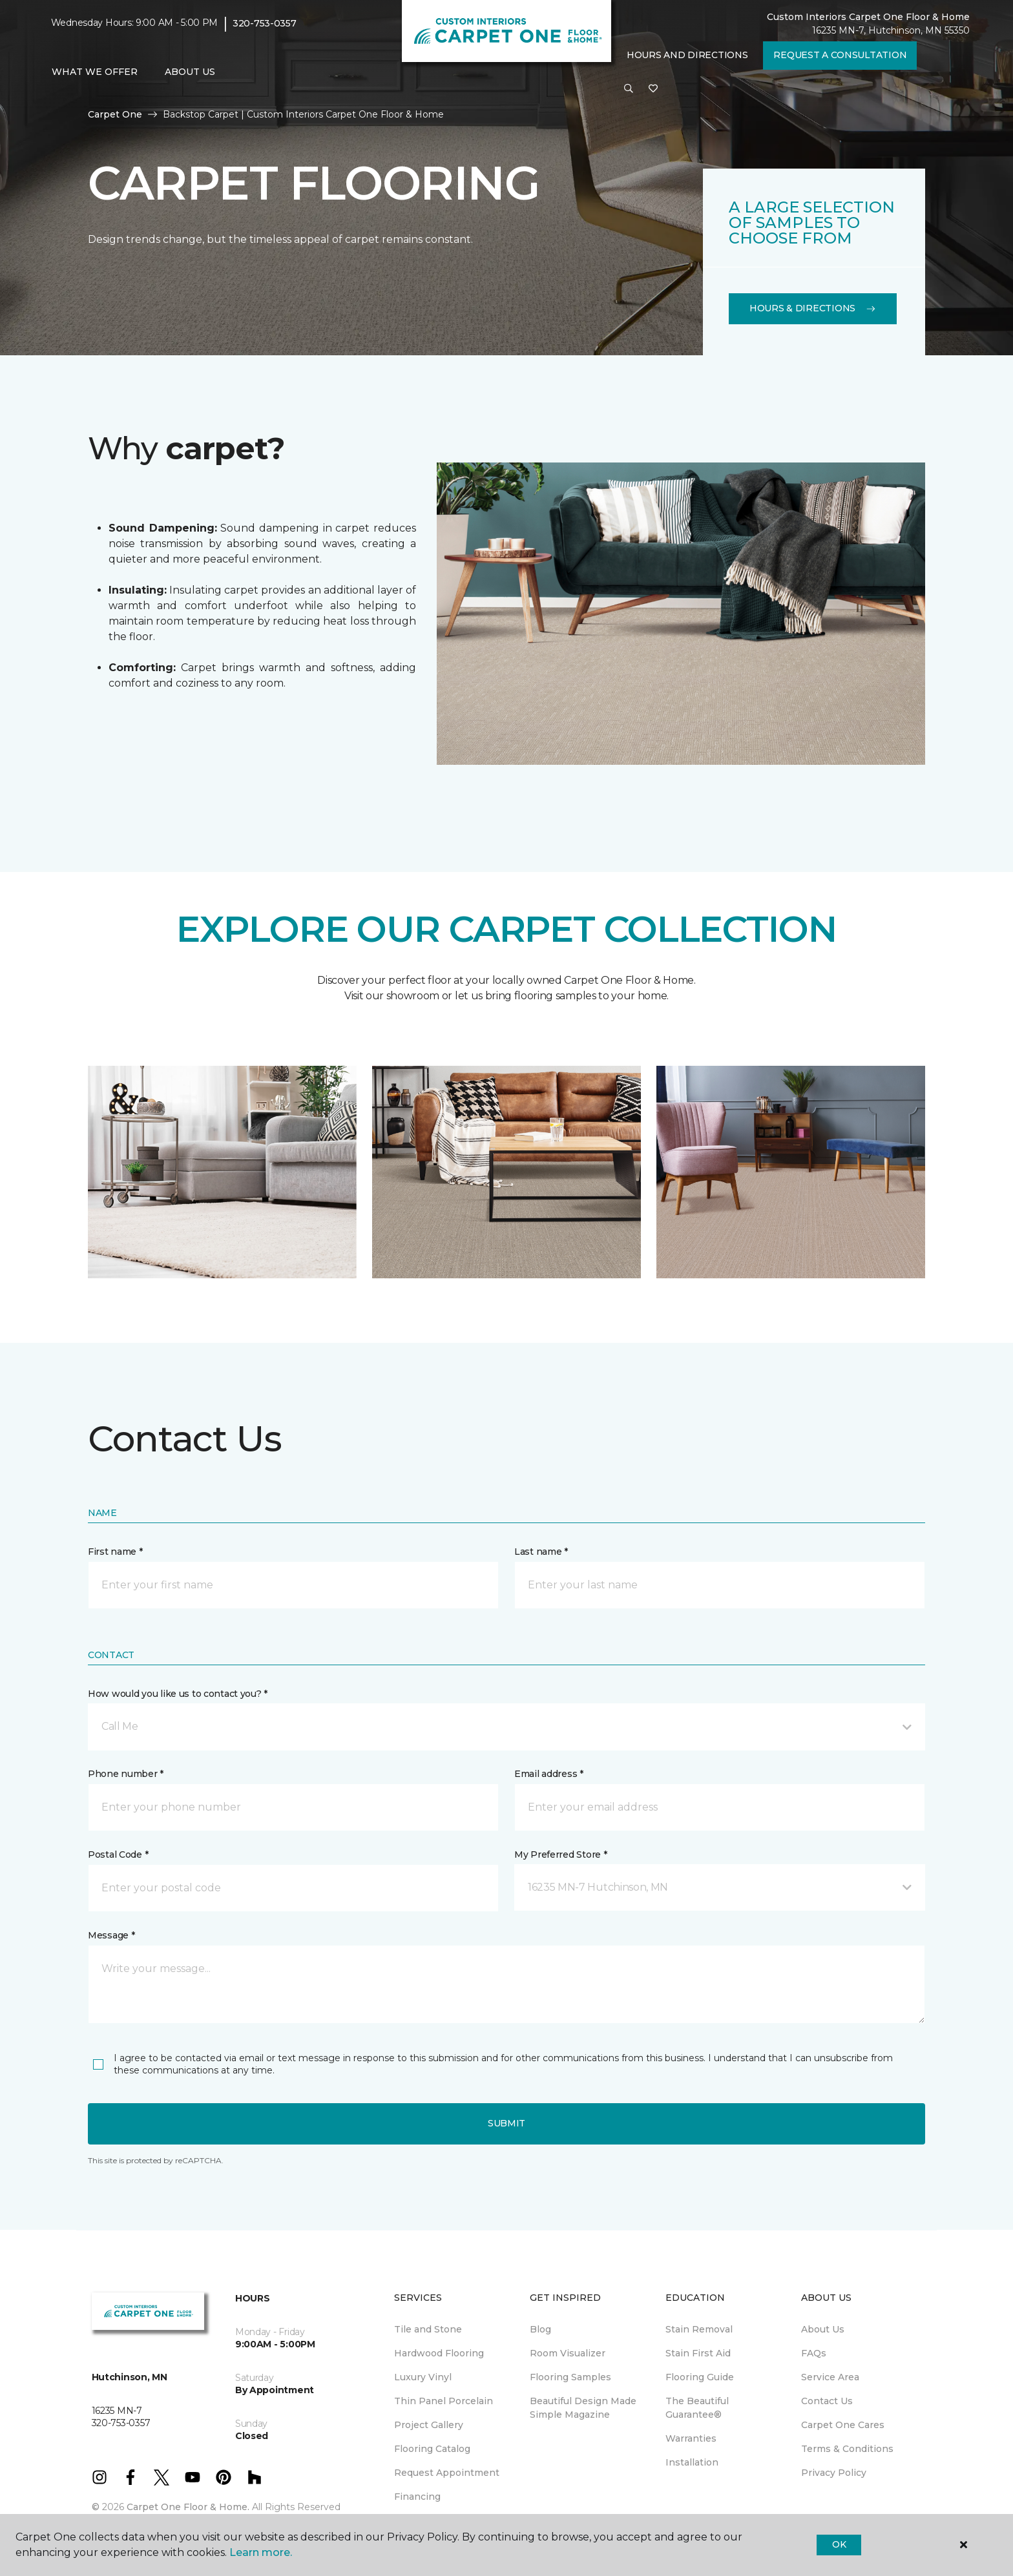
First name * (115, 1551)
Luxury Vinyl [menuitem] (423, 2377)
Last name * (541, 1551)
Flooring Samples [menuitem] (570, 2377)
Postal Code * (118, 1854)
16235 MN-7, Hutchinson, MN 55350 (891, 30)
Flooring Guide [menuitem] (699, 2377)
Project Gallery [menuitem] (428, 2425)
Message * (111, 1935)
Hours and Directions (687, 55)
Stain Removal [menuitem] (699, 2329)
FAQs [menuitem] (813, 2353)
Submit (506, 2123)
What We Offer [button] (95, 72)
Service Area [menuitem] (830, 2377)
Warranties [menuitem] (690, 2438)
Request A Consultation (839, 55)
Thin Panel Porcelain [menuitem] (443, 2401)
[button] (628, 89)
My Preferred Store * (560, 1854)
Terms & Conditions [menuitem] (847, 2449)
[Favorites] (653, 89)
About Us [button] (190, 72)
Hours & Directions (812, 308)
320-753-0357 (265, 23)
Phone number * (125, 1773)
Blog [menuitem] (540, 2329)
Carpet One (115, 114)
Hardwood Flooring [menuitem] (439, 2353)
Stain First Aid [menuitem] (698, 2353)
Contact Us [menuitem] (827, 2401)
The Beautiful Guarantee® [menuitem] (697, 2407)
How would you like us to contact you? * (177, 1693)
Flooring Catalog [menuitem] (432, 2449)
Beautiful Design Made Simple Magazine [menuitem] (583, 2407)
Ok (839, 2544)
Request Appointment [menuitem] (446, 2472)
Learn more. (260, 2552)
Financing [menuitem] (417, 2496)
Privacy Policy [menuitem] (833, 2472)
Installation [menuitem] (691, 2462)
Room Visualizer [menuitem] (567, 2353)
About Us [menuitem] (822, 2329)
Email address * (548, 1773)
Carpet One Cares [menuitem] (842, 2425)
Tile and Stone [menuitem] (428, 2329)
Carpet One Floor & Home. (188, 2507)
